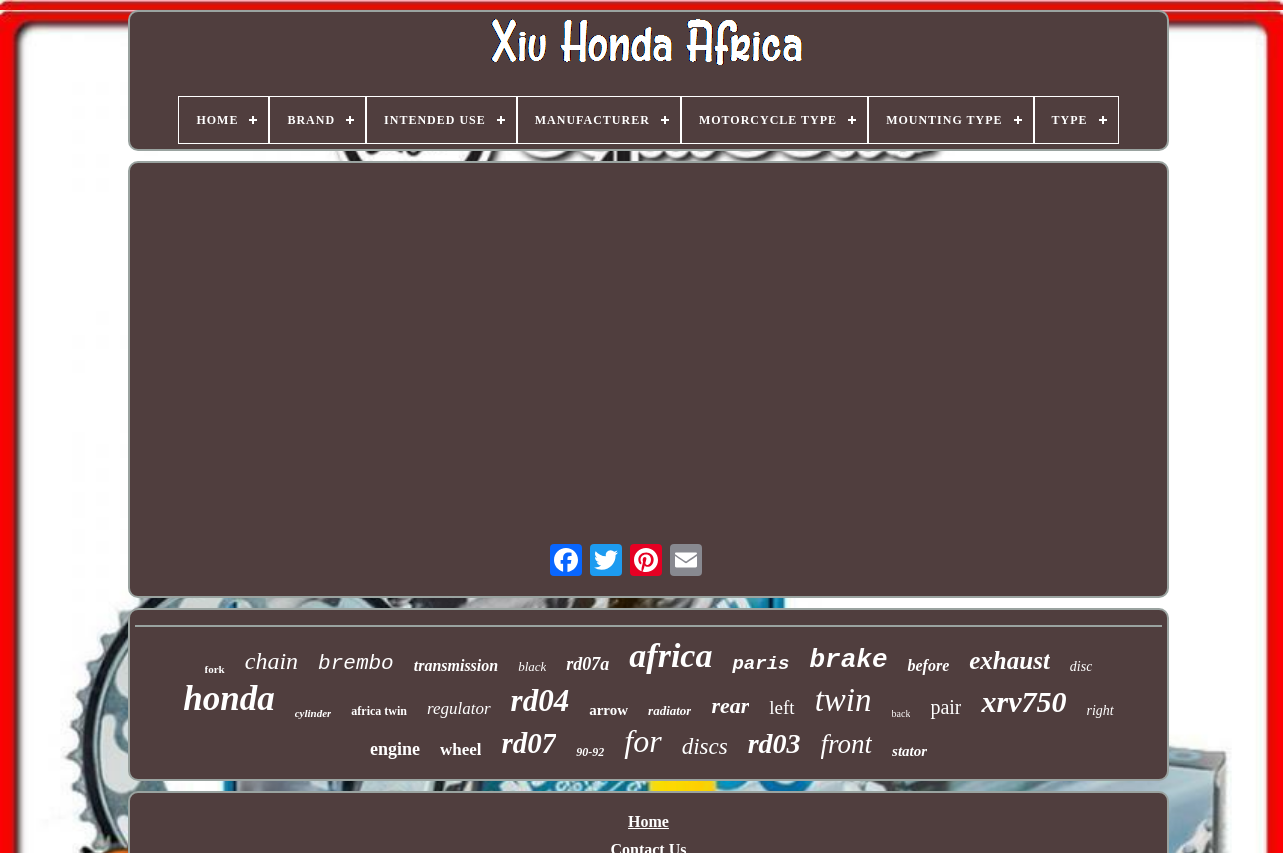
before (928, 665)
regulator (459, 708)
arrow (608, 710)
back (901, 713)
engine (395, 749)
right (1099, 710)
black (532, 666)
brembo (356, 663)
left (781, 707)
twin (843, 700)
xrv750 (1023, 701)
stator (909, 751)
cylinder (313, 713)
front (847, 744)
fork (215, 669)
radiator (669, 710)
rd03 (774, 743)
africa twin (379, 711)
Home (648, 821)
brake (848, 660)
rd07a (587, 664)
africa (670, 655)
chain (271, 661)
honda (228, 698)
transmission (456, 665)
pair (945, 707)
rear (730, 705)
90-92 (590, 752)
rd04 (540, 700)
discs (705, 746)
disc (1081, 666)
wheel (461, 749)
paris (760, 664)
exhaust (1009, 660)
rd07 (528, 743)
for (642, 741)
